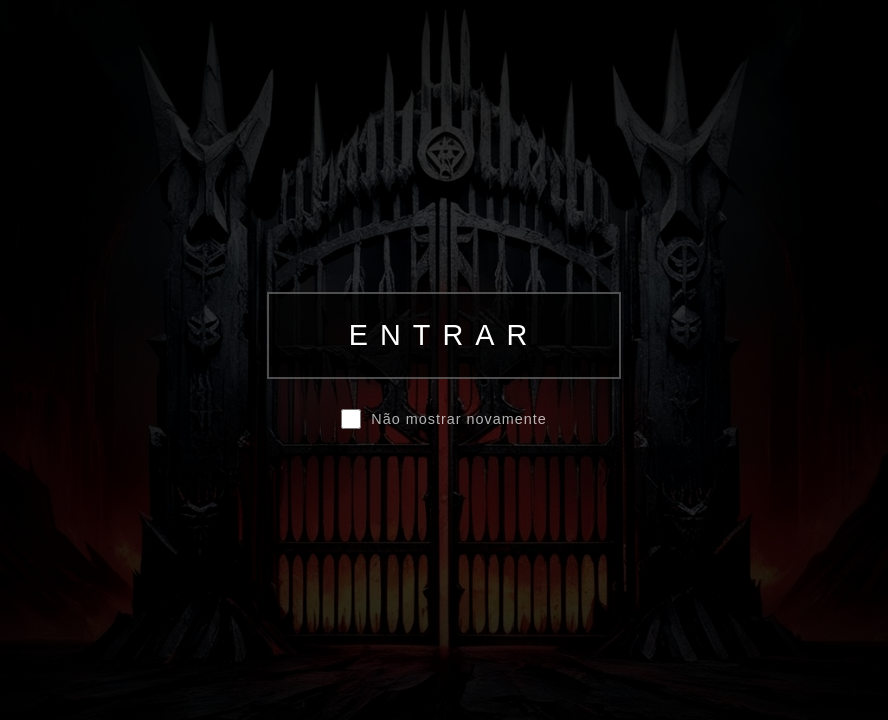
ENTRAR (444, 335)
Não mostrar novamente (458, 419)
